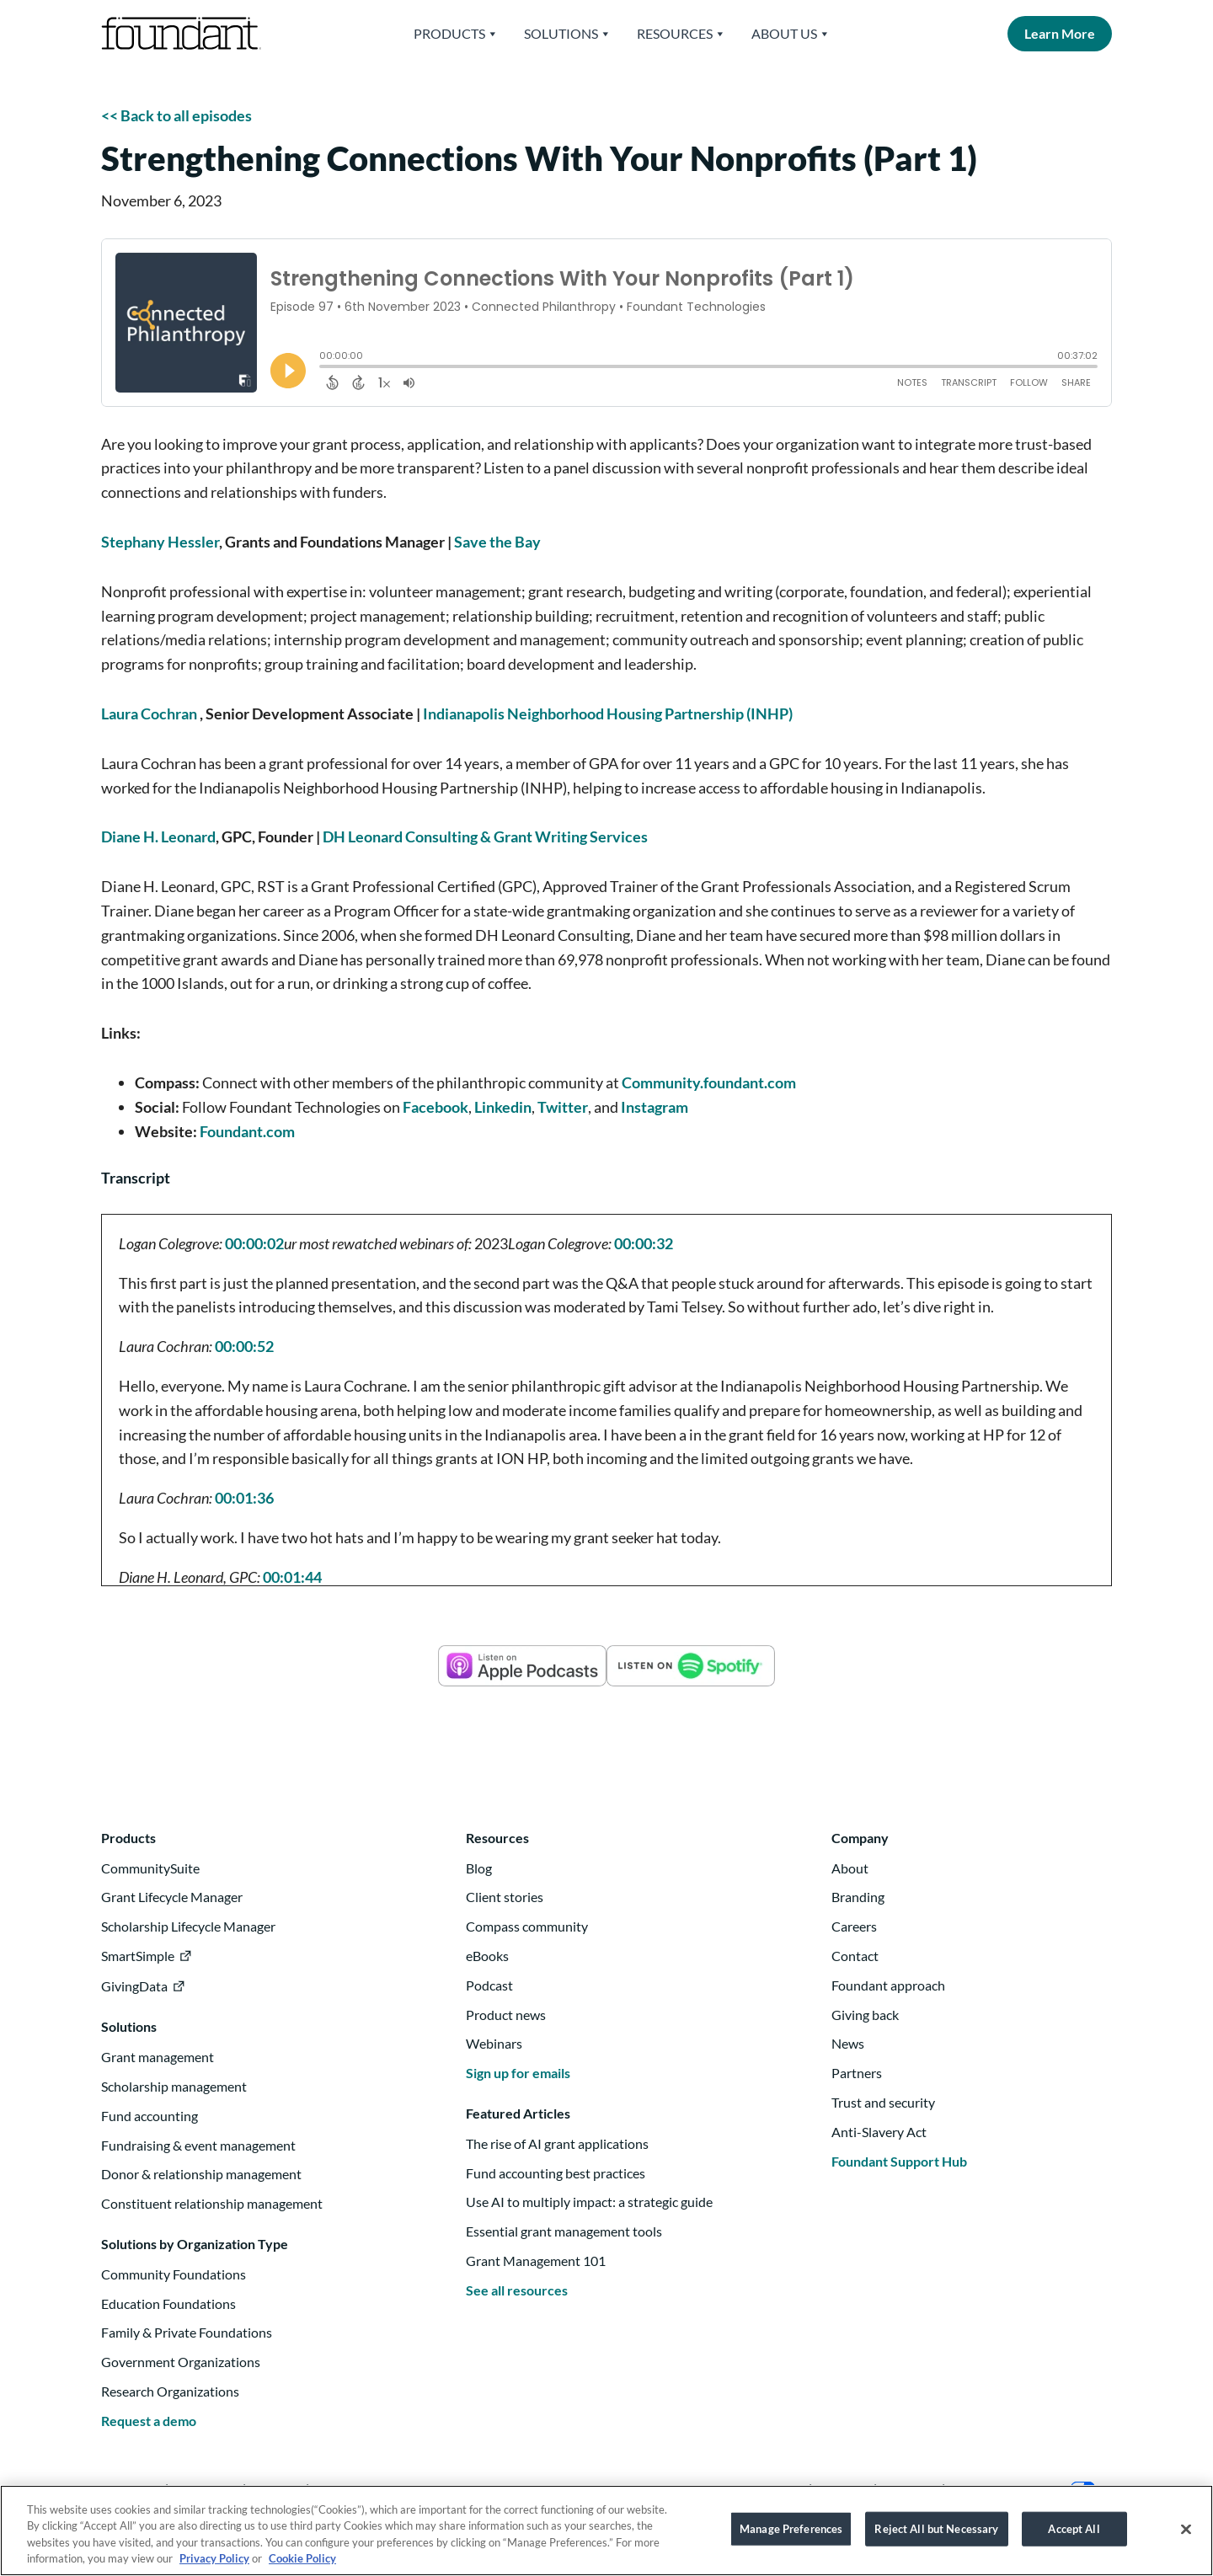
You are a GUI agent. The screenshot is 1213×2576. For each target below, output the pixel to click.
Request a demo (148, 2421)
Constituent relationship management (212, 2203)
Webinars (494, 2043)
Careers (854, 1926)
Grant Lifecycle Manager (172, 1897)
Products (456, 34)
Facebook (435, 1107)
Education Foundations (168, 2303)
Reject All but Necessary (936, 2536)
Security (909, 2489)
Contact (855, 1956)
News (847, 2043)
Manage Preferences (791, 2536)
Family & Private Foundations (186, 2332)
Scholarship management (174, 2086)
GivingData (134, 1986)
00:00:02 (254, 1243)
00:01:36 (244, 1497)
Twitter (562, 1107)
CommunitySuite (150, 1868)
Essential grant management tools (564, 2231)
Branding (857, 1897)
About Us (791, 34)
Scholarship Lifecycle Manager (188, 1926)
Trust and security (883, 2102)
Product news (506, 2015)
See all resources (517, 2290)
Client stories (504, 1897)
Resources (681, 34)
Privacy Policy (214, 2566)
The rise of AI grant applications (557, 2143)
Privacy (843, 2489)
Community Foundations (173, 2274)
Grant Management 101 (536, 2261)
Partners (856, 2073)
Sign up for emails (518, 2073)
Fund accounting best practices (555, 2173)
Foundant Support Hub (899, 2161)
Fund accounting (149, 2116)
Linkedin (503, 1107)
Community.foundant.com (709, 1082)
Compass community (527, 1926)
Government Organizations (180, 2362)
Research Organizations (170, 2391)
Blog (479, 1868)
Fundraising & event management (198, 2145)
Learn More (1059, 33)
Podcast (489, 1985)
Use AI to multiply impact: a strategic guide (589, 2202)
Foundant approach (888, 1985)
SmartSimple (137, 1956)
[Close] (1186, 2537)
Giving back (865, 2015)
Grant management (157, 2057)
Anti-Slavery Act (879, 2132)
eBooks (487, 1956)
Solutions (568, 34)
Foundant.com (247, 1131)
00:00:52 (244, 1346)
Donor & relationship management (201, 2174)
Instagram (654, 1107)
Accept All (1073, 2536)
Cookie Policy (302, 2566)
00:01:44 (292, 1577)
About (849, 1868)
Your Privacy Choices (1025, 2489)
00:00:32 (643, 1243)
